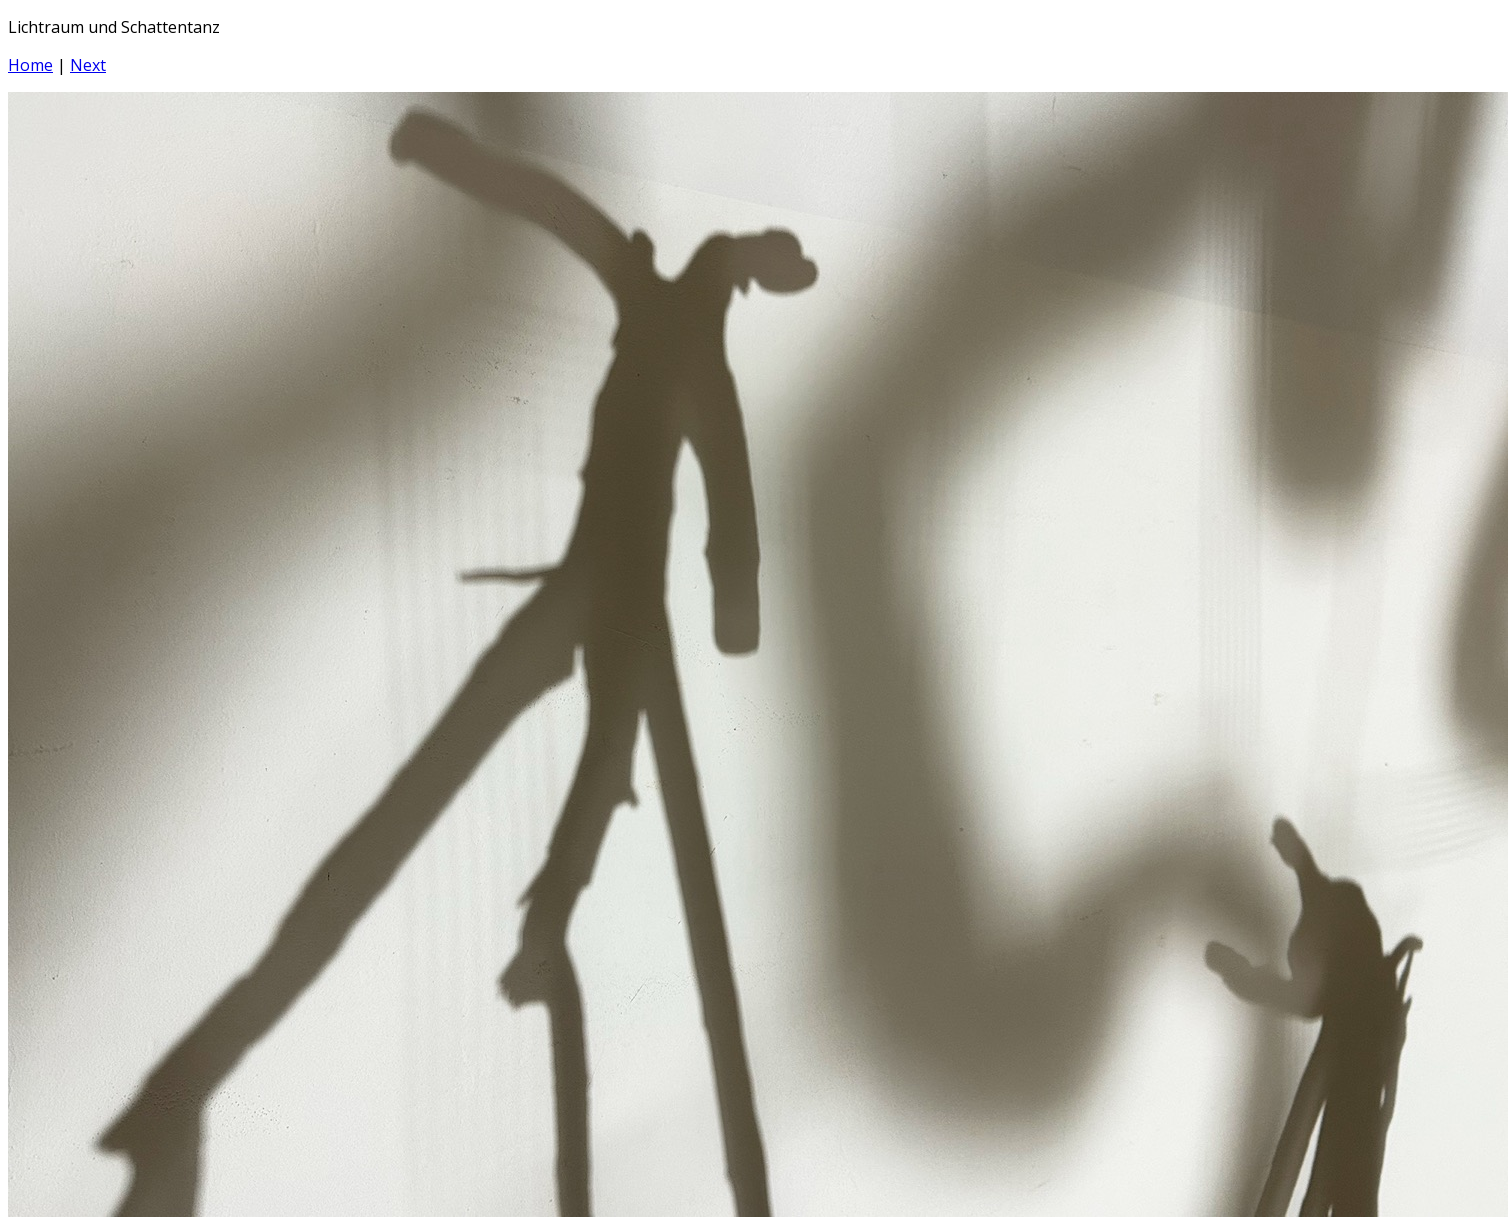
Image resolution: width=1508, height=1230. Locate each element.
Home (30, 65)
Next (88, 65)
